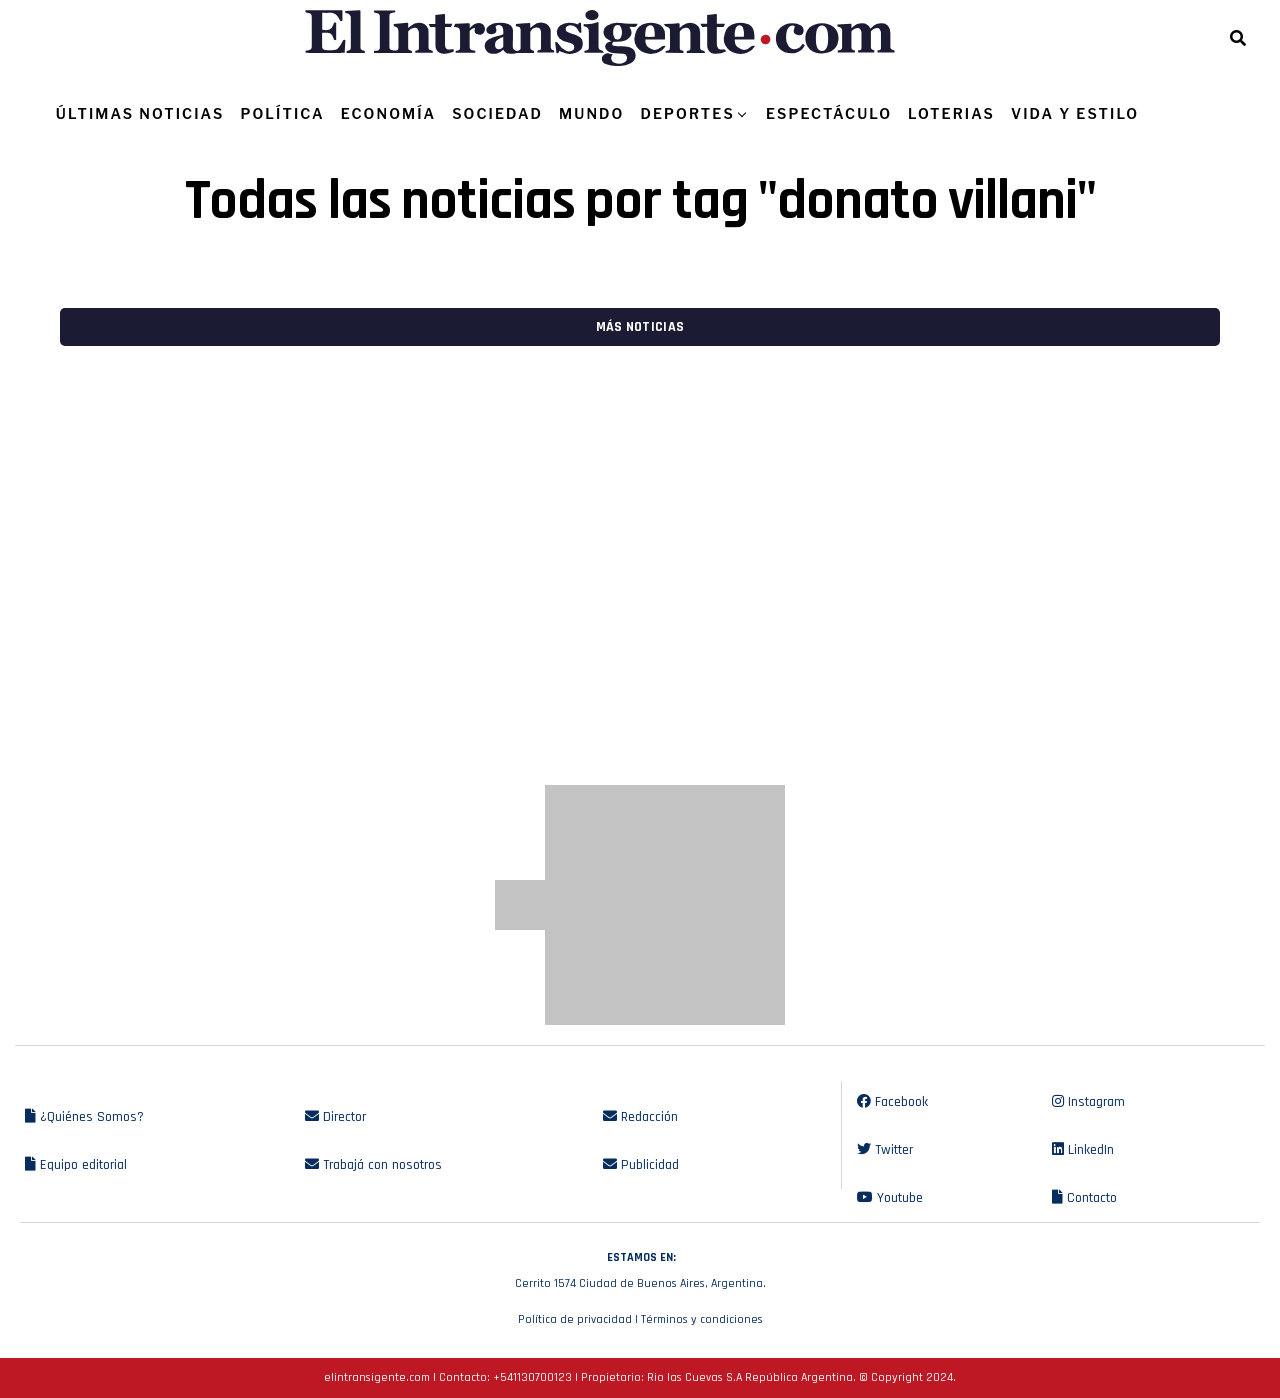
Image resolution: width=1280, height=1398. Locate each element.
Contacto (1084, 1198)
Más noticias (640, 327)
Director (335, 1117)
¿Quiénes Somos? (84, 1117)
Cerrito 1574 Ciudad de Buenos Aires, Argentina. (640, 1268)
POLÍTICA (282, 113)
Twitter (885, 1150)
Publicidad (641, 1165)
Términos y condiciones (702, 1319)
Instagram (1088, 1102)
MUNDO (591, 113)
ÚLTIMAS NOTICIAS (140, 113)
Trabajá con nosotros (373, 1165)
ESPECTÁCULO (829, 113)
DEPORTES (687, 113)
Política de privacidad (575, 1319)
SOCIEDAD (497, 113)
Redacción (640, 1117)
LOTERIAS (951, 113)
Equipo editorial (76, 1165)
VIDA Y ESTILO (1075, 113)
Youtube (890, 1198)
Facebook (892, 1102)
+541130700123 (532, 1377)
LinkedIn (1083, 1150)
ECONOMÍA (389, 113)
